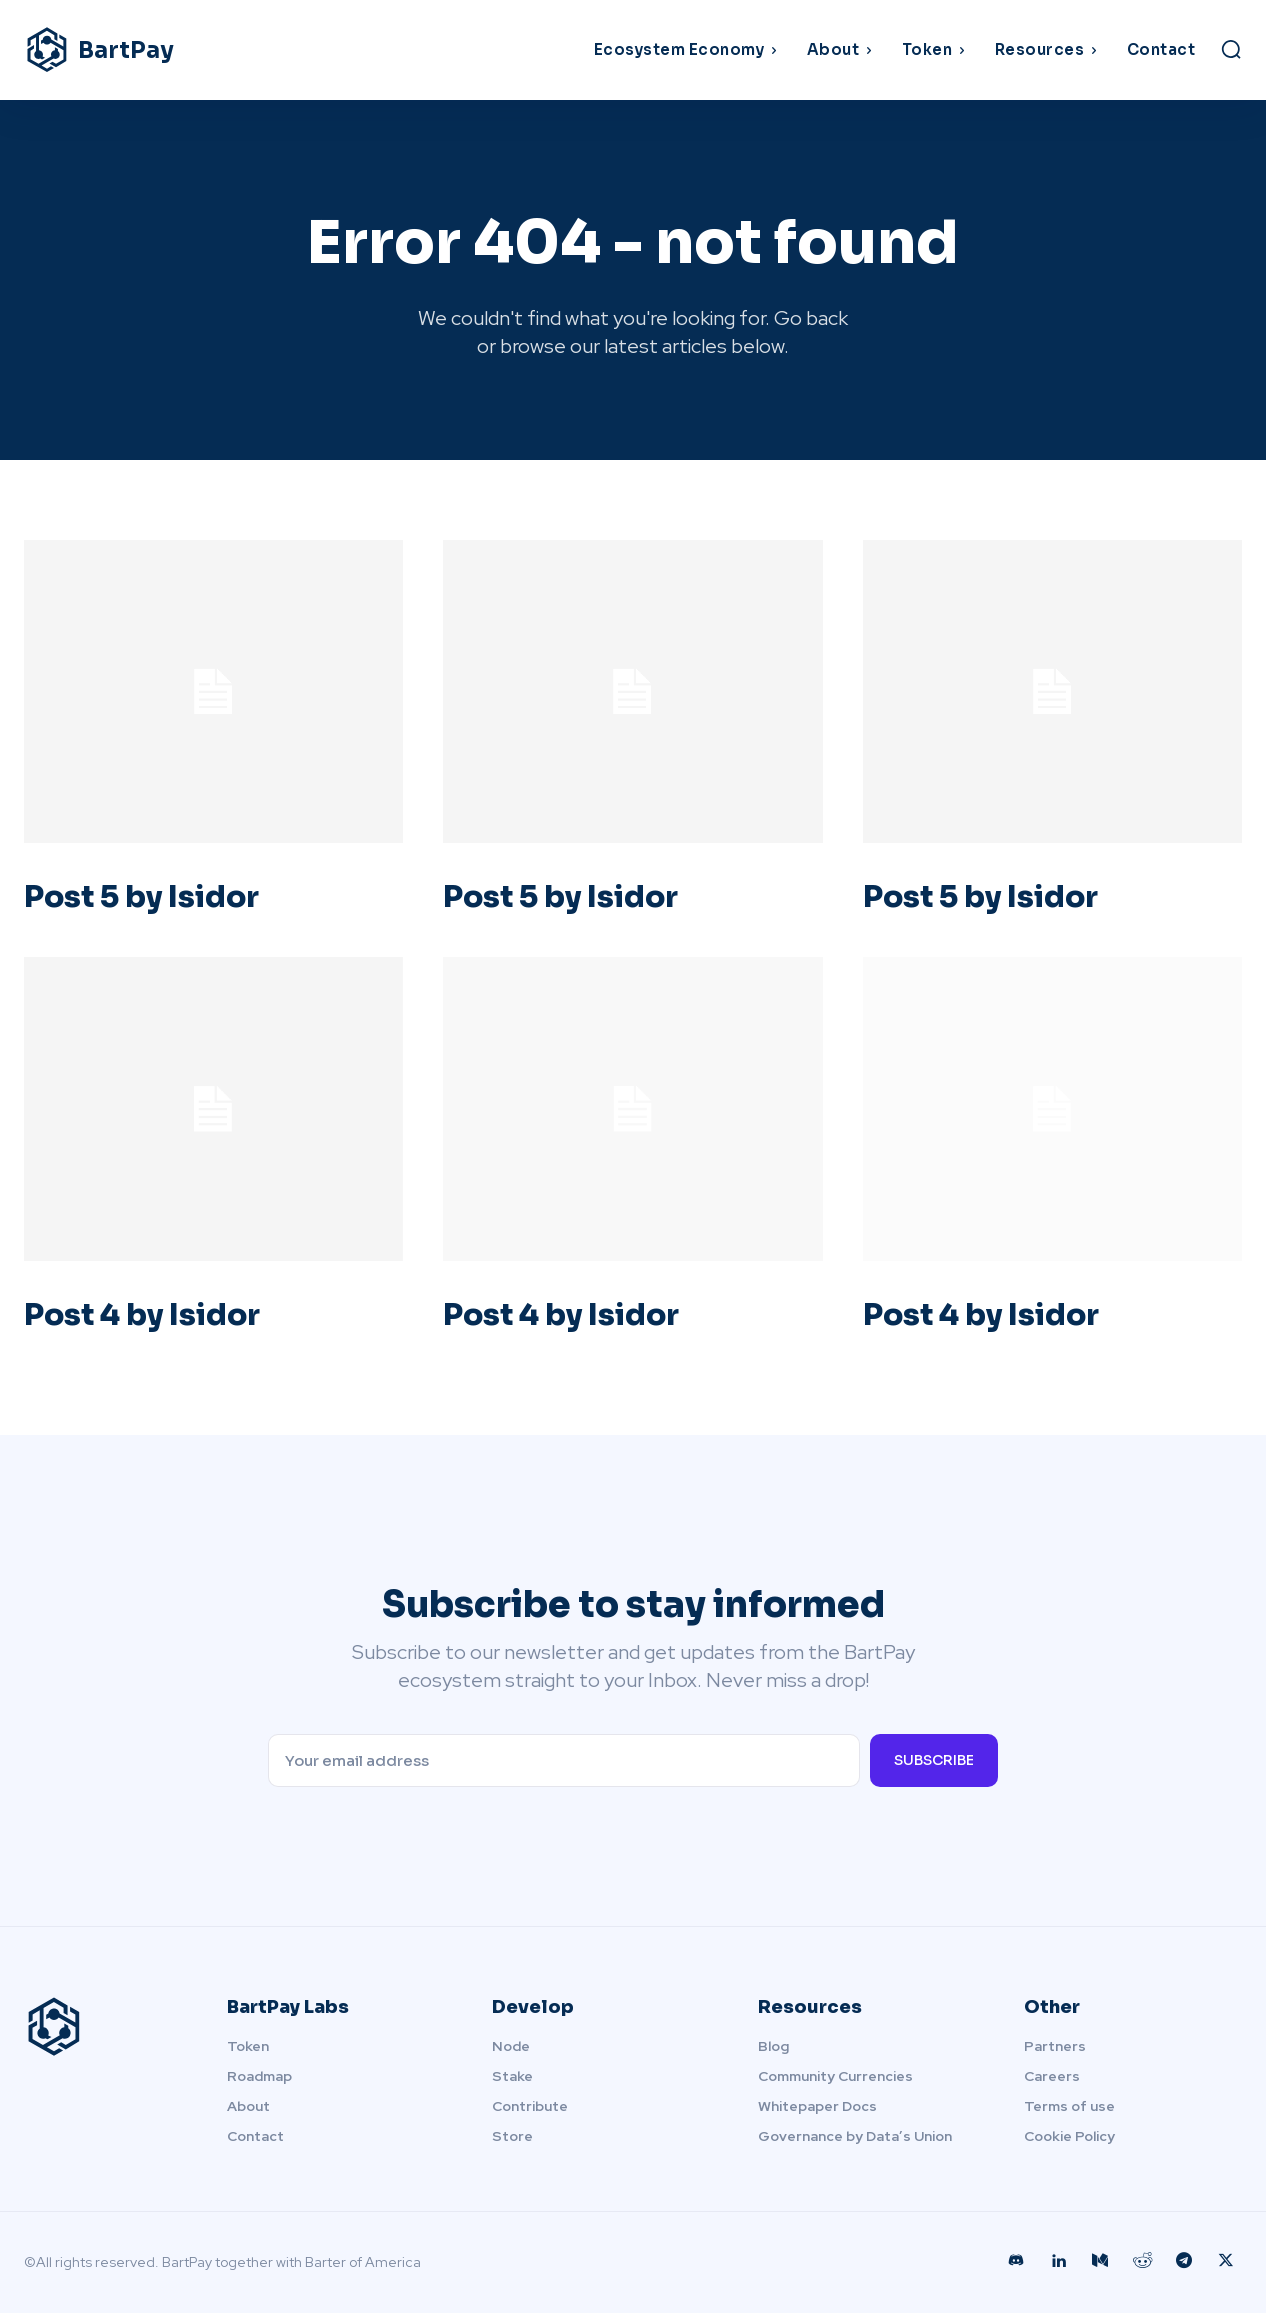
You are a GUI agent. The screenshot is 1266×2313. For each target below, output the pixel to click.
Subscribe (934, 1760)
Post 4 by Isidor (142, 1315)
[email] (564, 1760)
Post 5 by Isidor (141, 897)
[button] (1231, 49)
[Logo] (176, 50)
